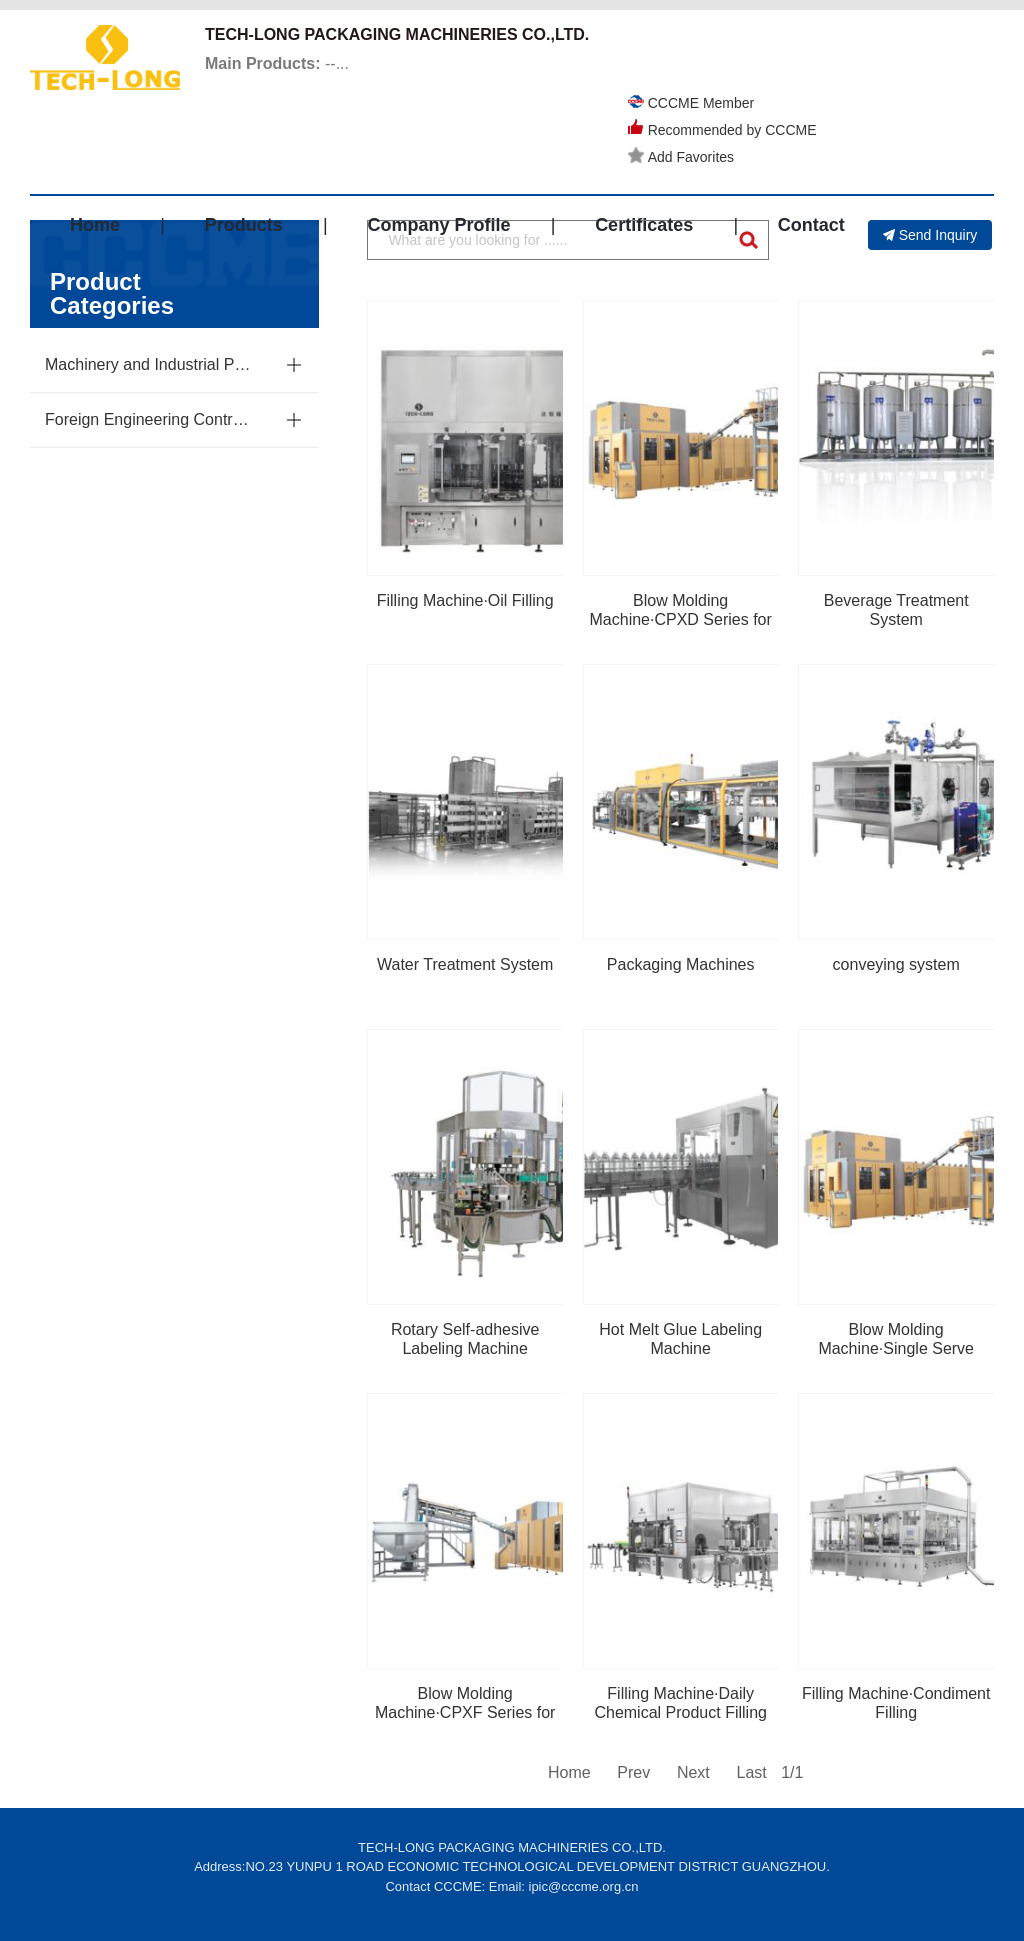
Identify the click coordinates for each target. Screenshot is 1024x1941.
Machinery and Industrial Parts (148, 364)
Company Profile (438, 225)
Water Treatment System (465, 964)
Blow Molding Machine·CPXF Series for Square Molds (465, 1712)
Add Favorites (681, 156)
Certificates (644, 225)
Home (95, 225)
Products (244, 225)
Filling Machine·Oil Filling (465, 600)
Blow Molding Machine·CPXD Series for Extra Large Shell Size (681, 619)
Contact (811, 225)
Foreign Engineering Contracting (148, 419)
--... (277, 63)
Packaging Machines (681, 964)
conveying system (896, 964)
